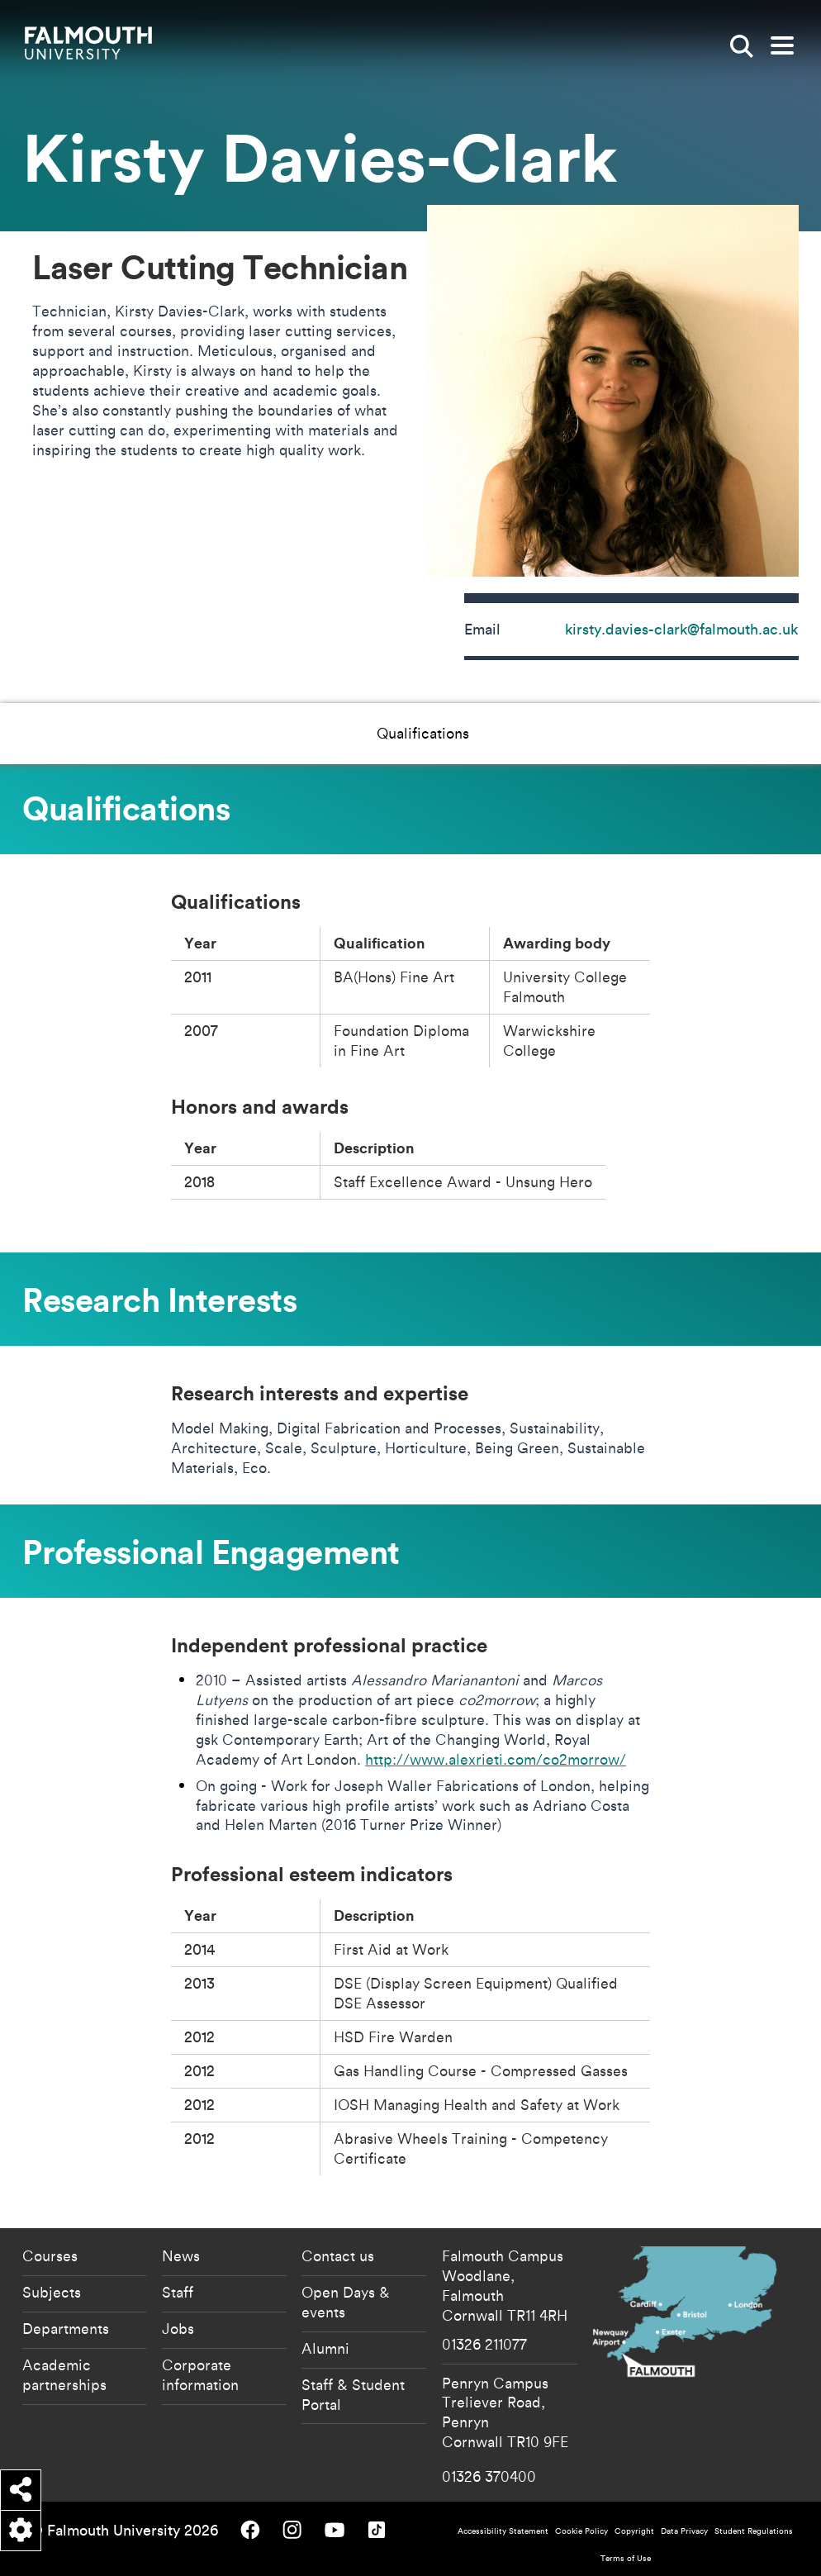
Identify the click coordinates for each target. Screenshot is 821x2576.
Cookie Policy (581, 2531)
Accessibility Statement (503, 2531)
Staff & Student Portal (353, 2394)
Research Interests (385, 733)
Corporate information (200, 2374)
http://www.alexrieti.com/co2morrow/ (495, 1759)
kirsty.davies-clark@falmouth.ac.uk (681, 629)
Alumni (325, 2348)
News (181, 2255)
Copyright (634, 2531)
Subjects (51, 2292)
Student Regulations (753, 2531)
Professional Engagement (564, 733)
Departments (65, 2328)
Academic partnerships (64, 2374)
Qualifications (243, 733)
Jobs (178, 2328)
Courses (50, 2255)
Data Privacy (684, 2531)
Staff (177, 2292)
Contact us (337, 2255)
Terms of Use (625, 2558)
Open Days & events (345, 2302)
